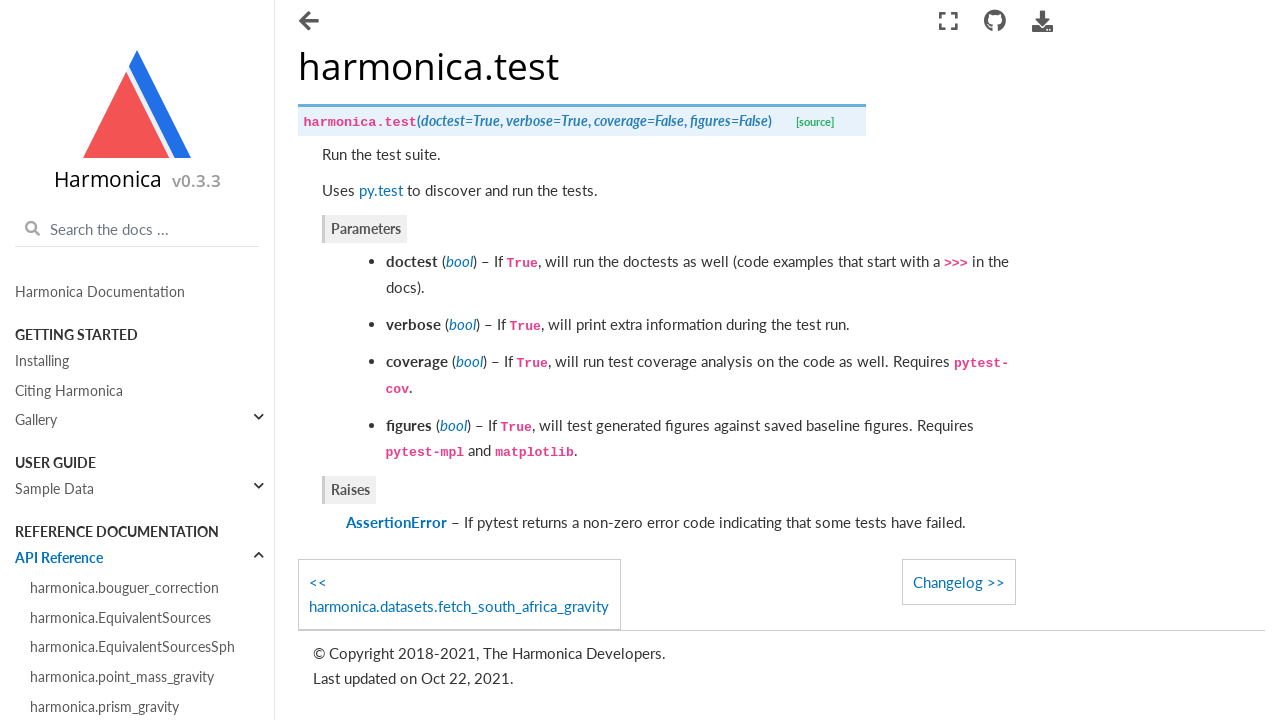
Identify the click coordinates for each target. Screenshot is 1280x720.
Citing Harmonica (69, 391)
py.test (381, 190)
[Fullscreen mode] (948, 21)
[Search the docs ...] (137, 229)
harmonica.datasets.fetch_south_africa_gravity (459, 606)
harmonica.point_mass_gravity (122, 677)
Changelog (948, 582)
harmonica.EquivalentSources (120, 618)
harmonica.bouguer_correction (124, 588)
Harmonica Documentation (100, 292)
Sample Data (54, 489)
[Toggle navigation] (310, 23)
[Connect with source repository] (994, 21)
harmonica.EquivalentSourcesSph (132, 647)
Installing (42, 361)
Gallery (36, 420)
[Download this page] (1043, 21)
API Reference (59, 558)
